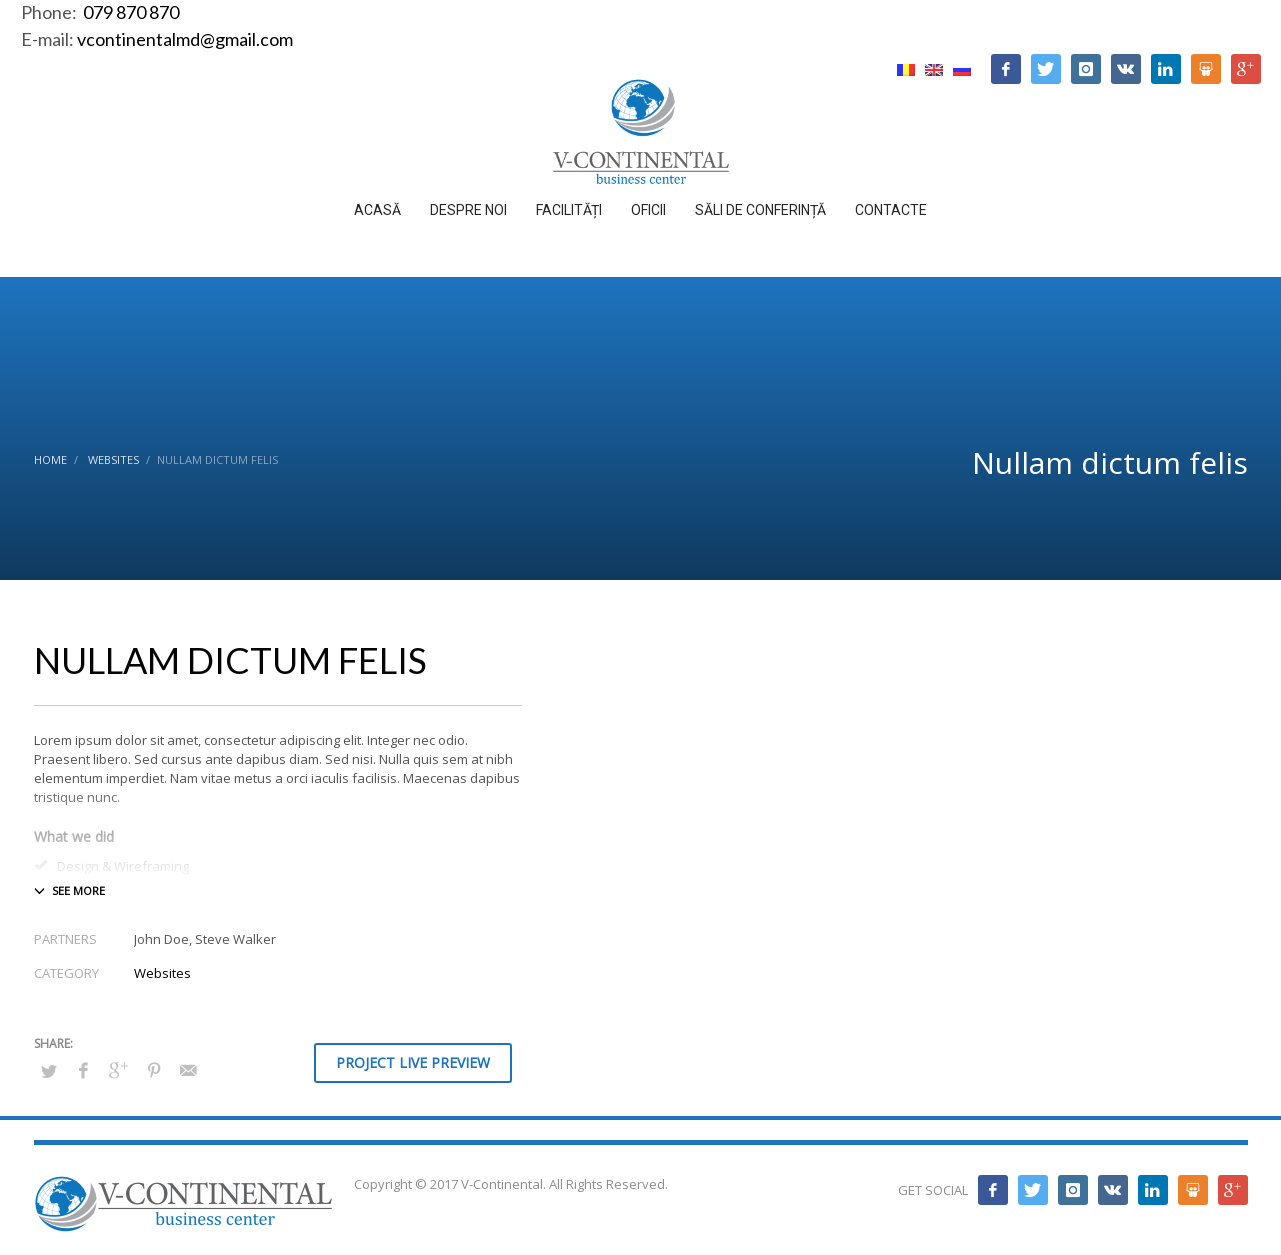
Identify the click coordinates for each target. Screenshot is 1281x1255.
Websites (113, 459)
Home (50, 459)
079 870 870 (129, 12)
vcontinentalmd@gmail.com (185, 39)
